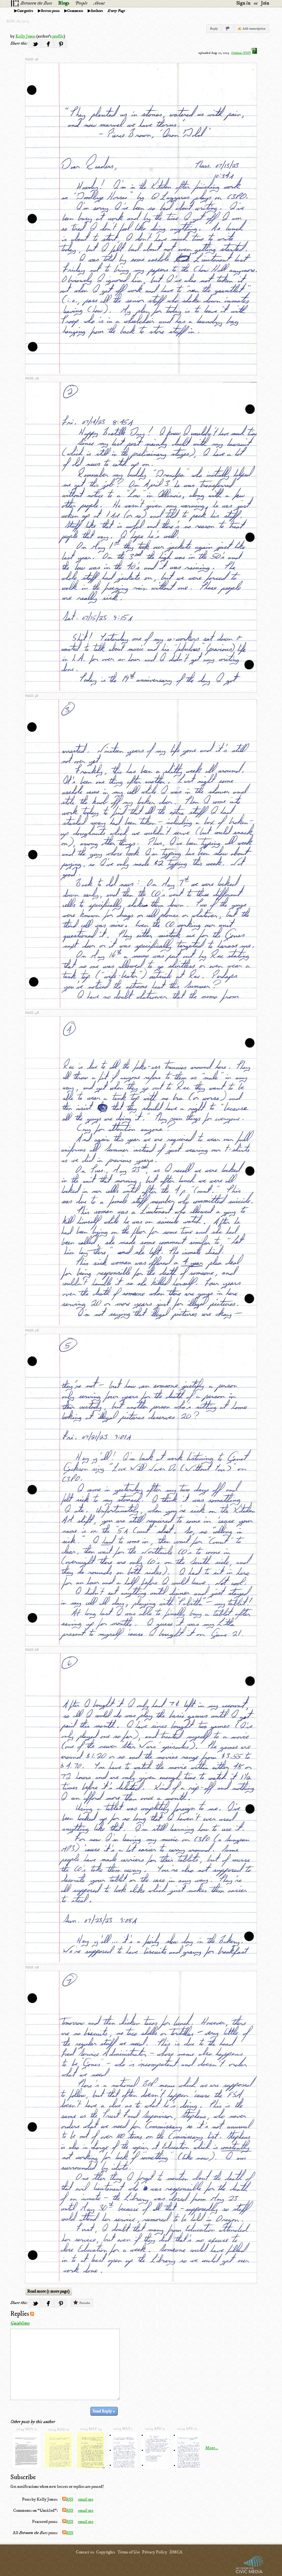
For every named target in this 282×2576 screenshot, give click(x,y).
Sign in (243, 3)
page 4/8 (32, 1013)
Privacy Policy (154, 2552)
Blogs (63, 3)
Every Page (116, 10)
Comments (75, 10)
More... (211, 2448)
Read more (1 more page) (48, 2291)
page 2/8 (32, 378)
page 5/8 (32, 1330)
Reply (214, 29)
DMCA (175, 2552)
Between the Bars (36, 3)
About (99, 3)
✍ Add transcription (251, 29)
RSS (67, 2499)
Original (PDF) (244, 53)
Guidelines (20, 2323)
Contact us (85, 2552)
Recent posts (50, 10)
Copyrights (105, 2552)
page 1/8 (31, 59)
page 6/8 (32, 1650)
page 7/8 (32, 1967)
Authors (97, 10)
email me (85, 2499)
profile (58, 36)
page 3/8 (31, 696)
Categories (25, 10)
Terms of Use (128, 2552)
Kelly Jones (25, 36)
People (81, 3)
